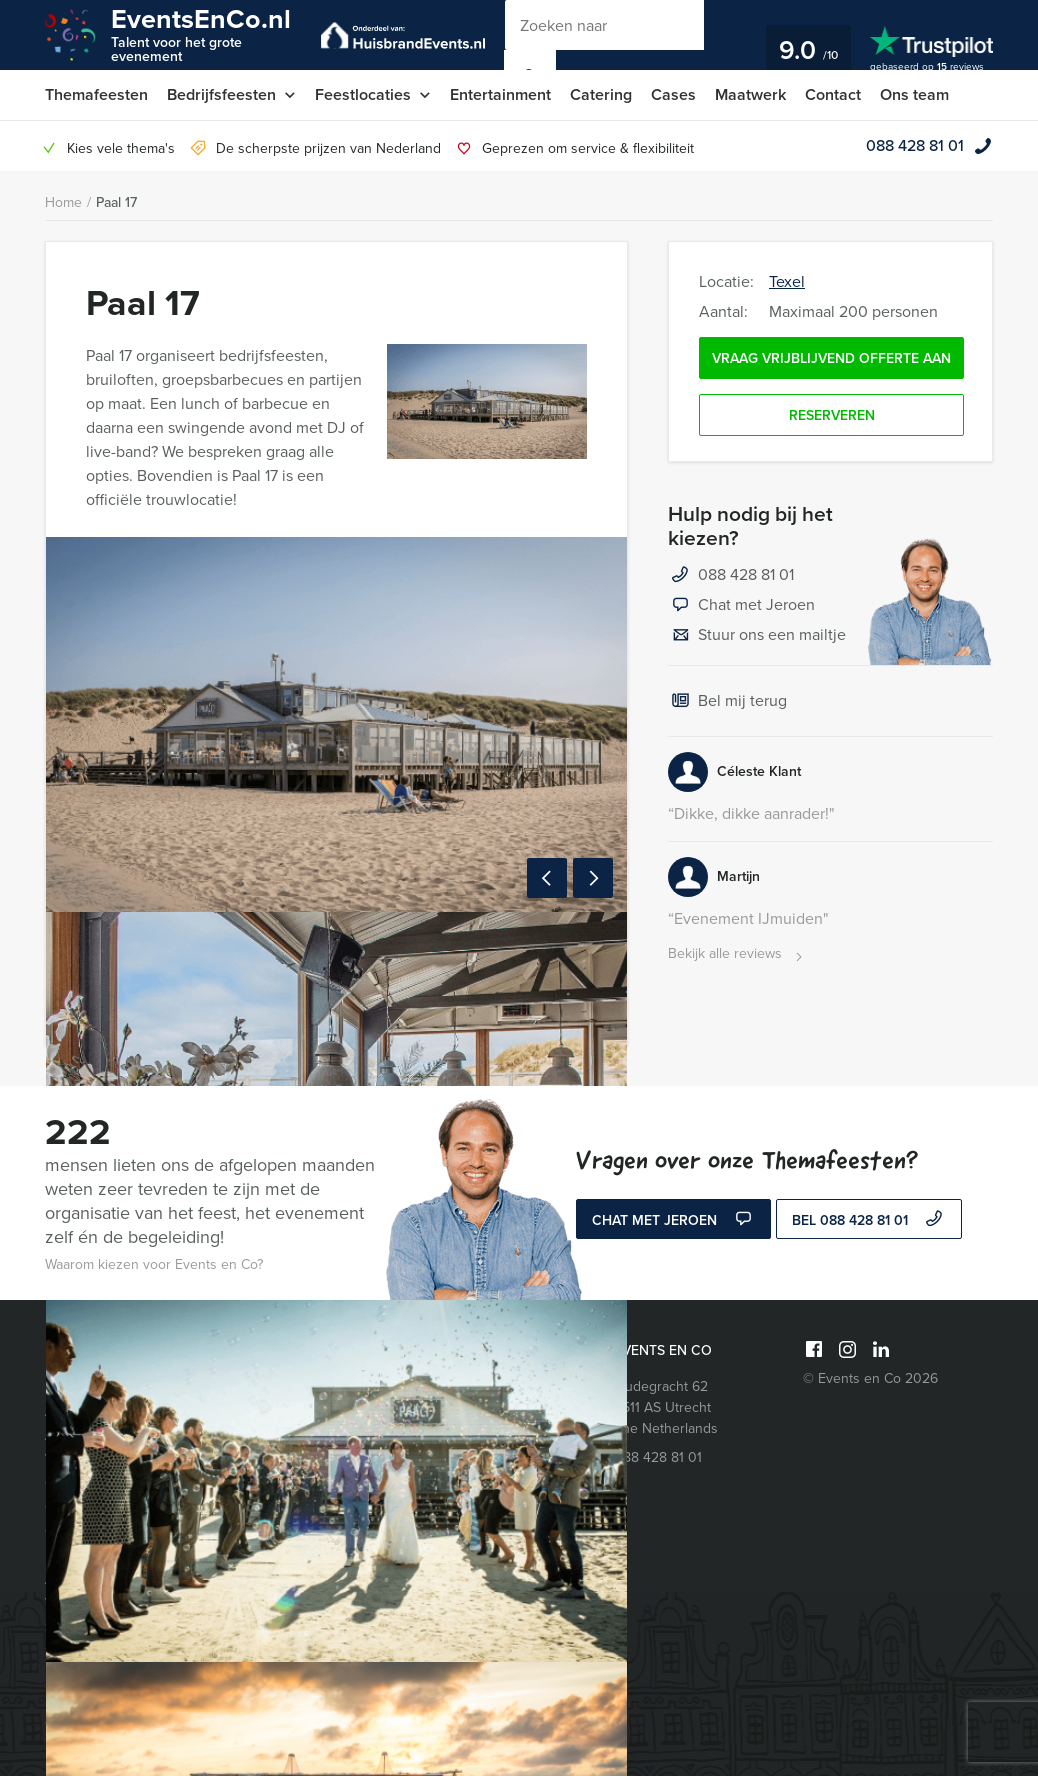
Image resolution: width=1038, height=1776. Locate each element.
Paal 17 (116, 202)
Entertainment (500, 94)
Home (63, 202)
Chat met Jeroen (741, 606)
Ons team (914, 94)
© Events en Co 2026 (870, 1378)
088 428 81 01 (915, 145)
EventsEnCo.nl (201, 33)
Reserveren (832, 415)
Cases (673, 94)
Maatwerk (750, 94)
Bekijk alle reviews (737, 954)
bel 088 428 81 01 (869, 1220)
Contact (833, 94)
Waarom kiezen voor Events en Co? (154, 1264)
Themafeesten (96, 94)
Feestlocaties (363, 94)
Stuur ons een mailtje (757, 636)
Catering (601, 94)
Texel (787, 281)
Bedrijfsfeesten (221, 94)
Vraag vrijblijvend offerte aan (831, 358)
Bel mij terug (727, 702)
